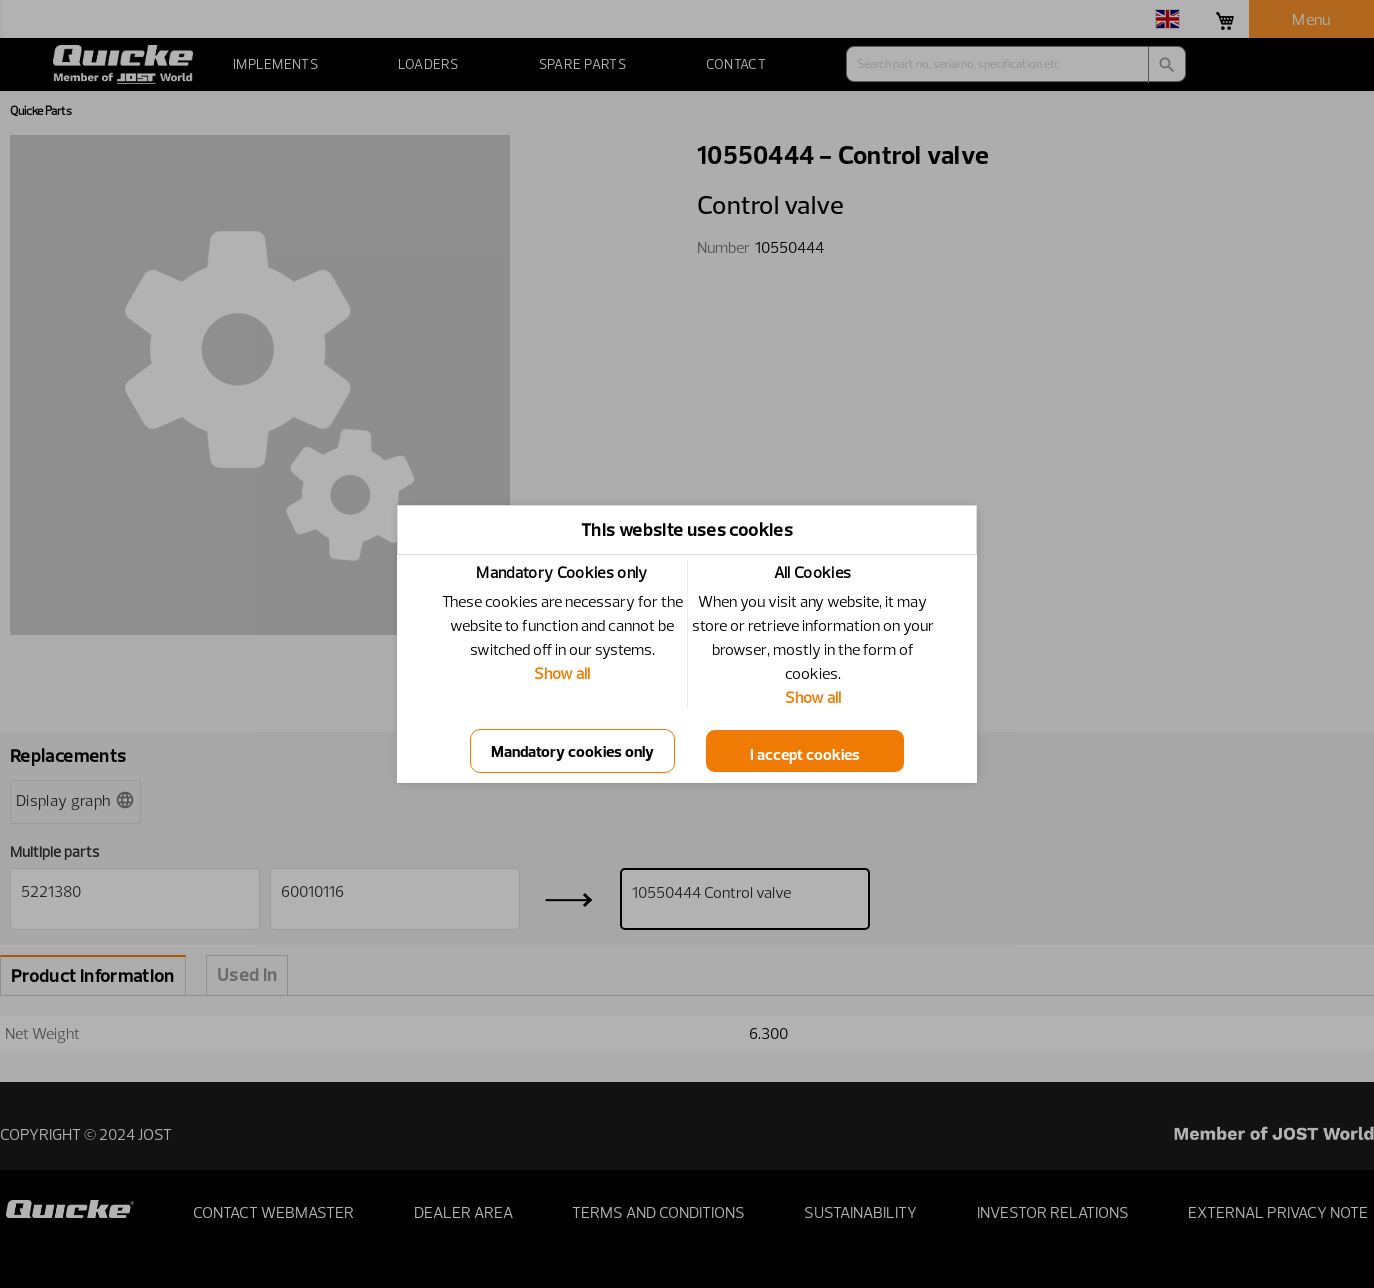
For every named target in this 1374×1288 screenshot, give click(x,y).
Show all (562, 673)
